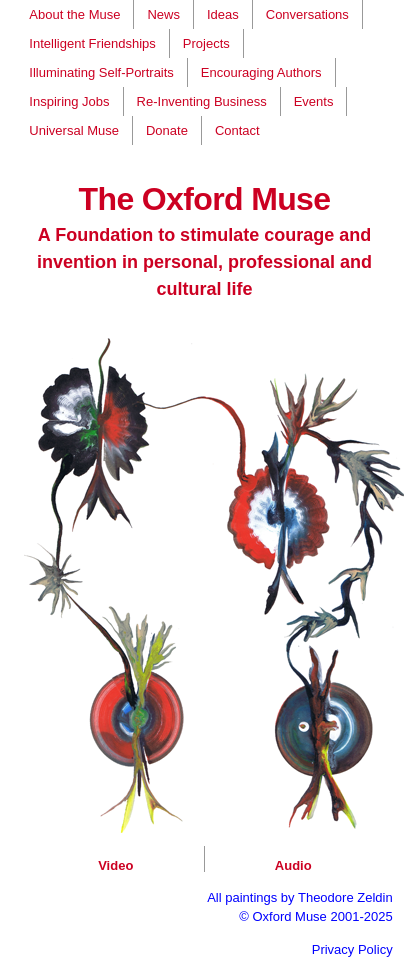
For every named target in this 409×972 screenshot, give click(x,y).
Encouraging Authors (261, 72)
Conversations (307, 14)
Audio (293, 865)
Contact (237, 130)
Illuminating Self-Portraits (101, 72)
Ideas (223, 14)
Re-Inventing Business (202, 101)
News (163, 14)
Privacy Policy (352, 949)
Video (115, 865)
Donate (167, 130)
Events (314, 101)
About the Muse (74, 14)
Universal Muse (74, 130)
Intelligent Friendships (92, 43)
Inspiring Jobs (69, 101)
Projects (206, 43)
